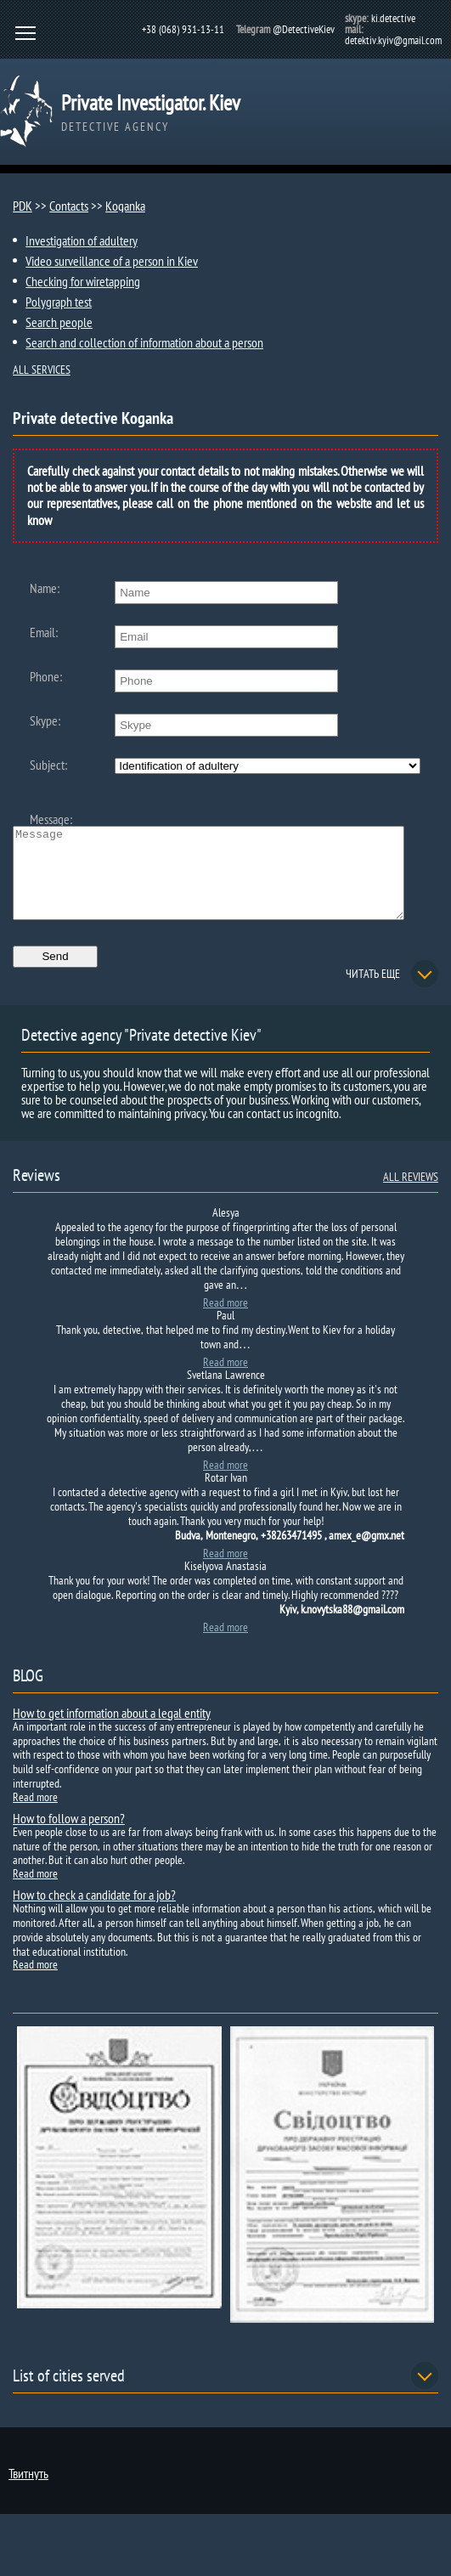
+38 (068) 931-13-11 (183, 29)
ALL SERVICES (41, 369)
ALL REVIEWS (410, 1194)
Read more (225, 1320)
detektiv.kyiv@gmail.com (393, 40)
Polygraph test (58, 301)
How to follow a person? (69, 1835)
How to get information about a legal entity (112, 1730)
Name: (44, 588)
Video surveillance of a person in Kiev (111, 260)
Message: (51, 819)
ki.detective (393, 18)
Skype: (45, 720)
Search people (59, 322)
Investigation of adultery (81, 240)
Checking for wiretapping (82, 281)
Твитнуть (28, 2491)
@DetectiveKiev (304, 29)
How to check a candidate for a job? (94, 1912)
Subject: (48, 764)
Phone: (46, 676)
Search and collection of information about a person (144, 342)
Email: (44, 632)
